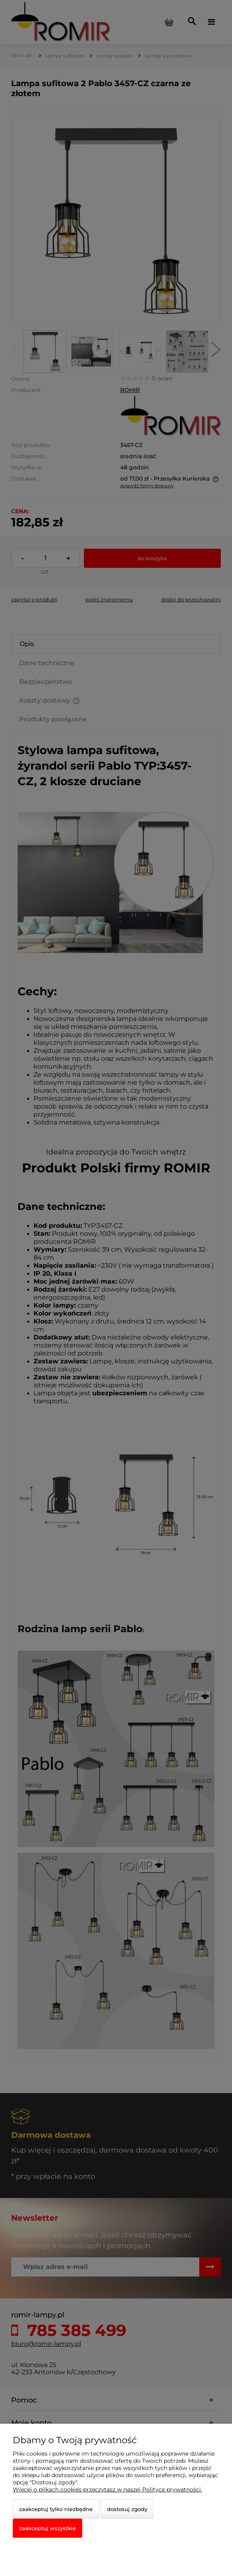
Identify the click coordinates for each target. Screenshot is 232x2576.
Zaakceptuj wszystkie (47, 2528)
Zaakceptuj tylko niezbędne (56, 2509)
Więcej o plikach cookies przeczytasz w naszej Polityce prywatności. (107, 2489)
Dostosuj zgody (127, 2509)
